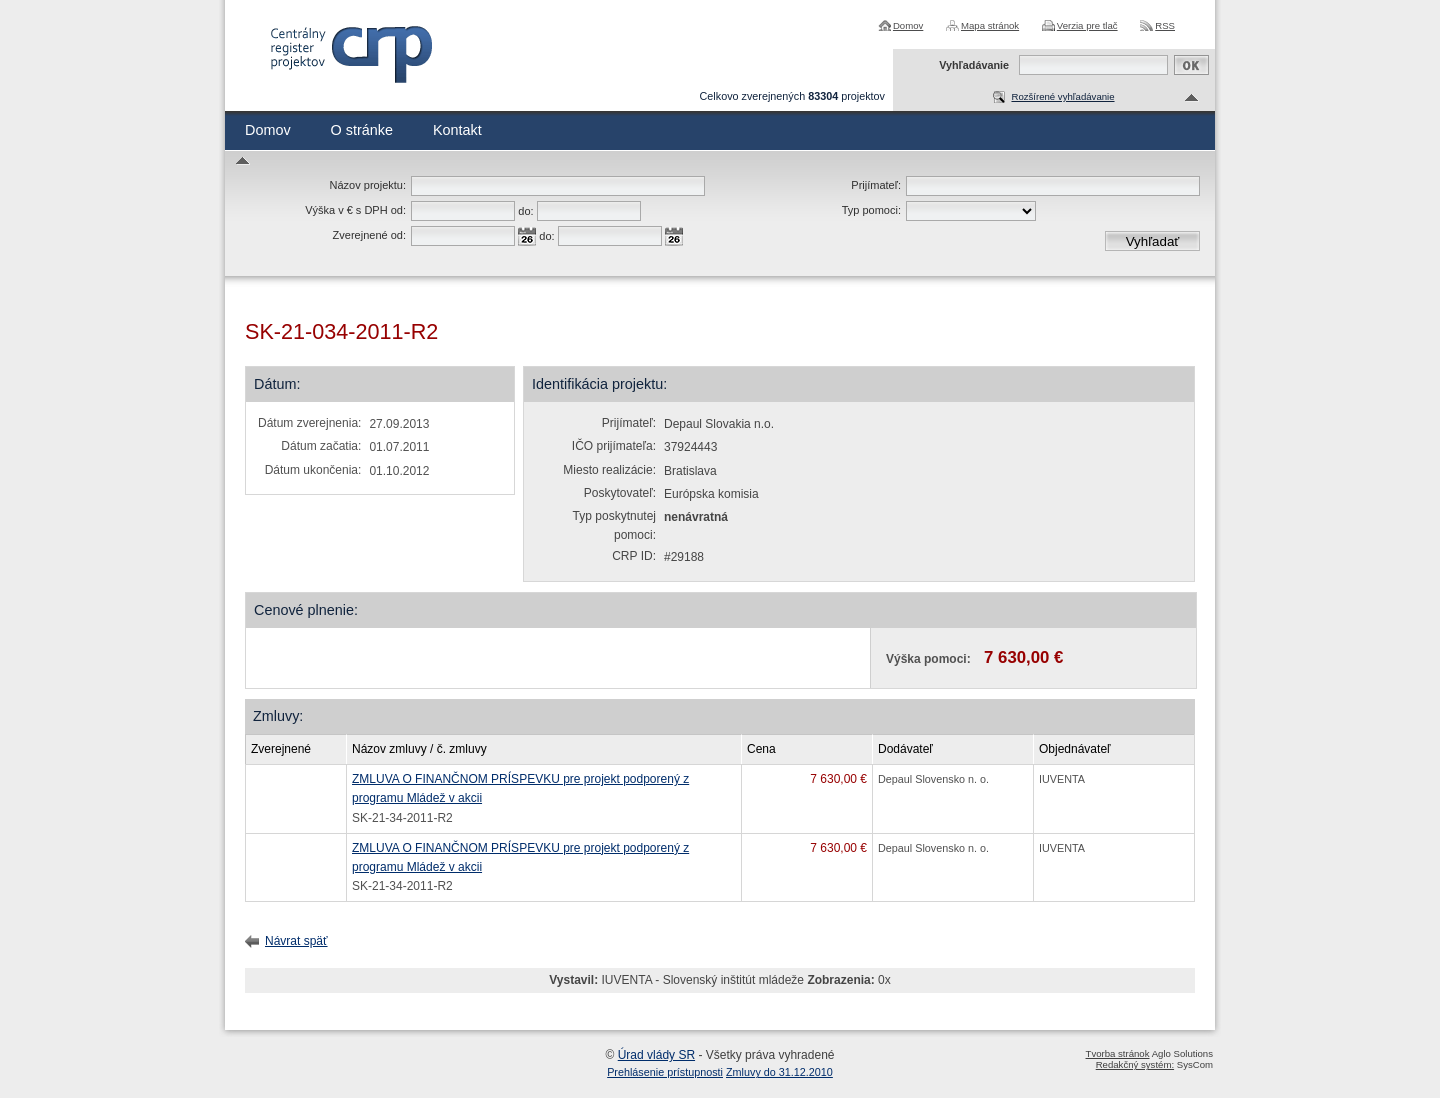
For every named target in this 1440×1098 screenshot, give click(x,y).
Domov (908, 25)
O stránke (362, 130)
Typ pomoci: (871, 210)
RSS (1165, 25)
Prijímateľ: (876, 185)
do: (525, 211)
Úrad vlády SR (656, 1055)
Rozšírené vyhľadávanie (1062, 96)
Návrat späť (296, 941)
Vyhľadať (1153, 241)
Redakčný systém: (1135, 1064)
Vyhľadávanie (974, 65)
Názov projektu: (368, 185)
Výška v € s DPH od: (355, 210)
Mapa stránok (990, 25)
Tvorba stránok (1118, 1053)
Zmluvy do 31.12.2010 (779, 1072)
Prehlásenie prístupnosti (665, 1072)
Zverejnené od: (369, 235)
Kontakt (457, 130)
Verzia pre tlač (1087, 25)
